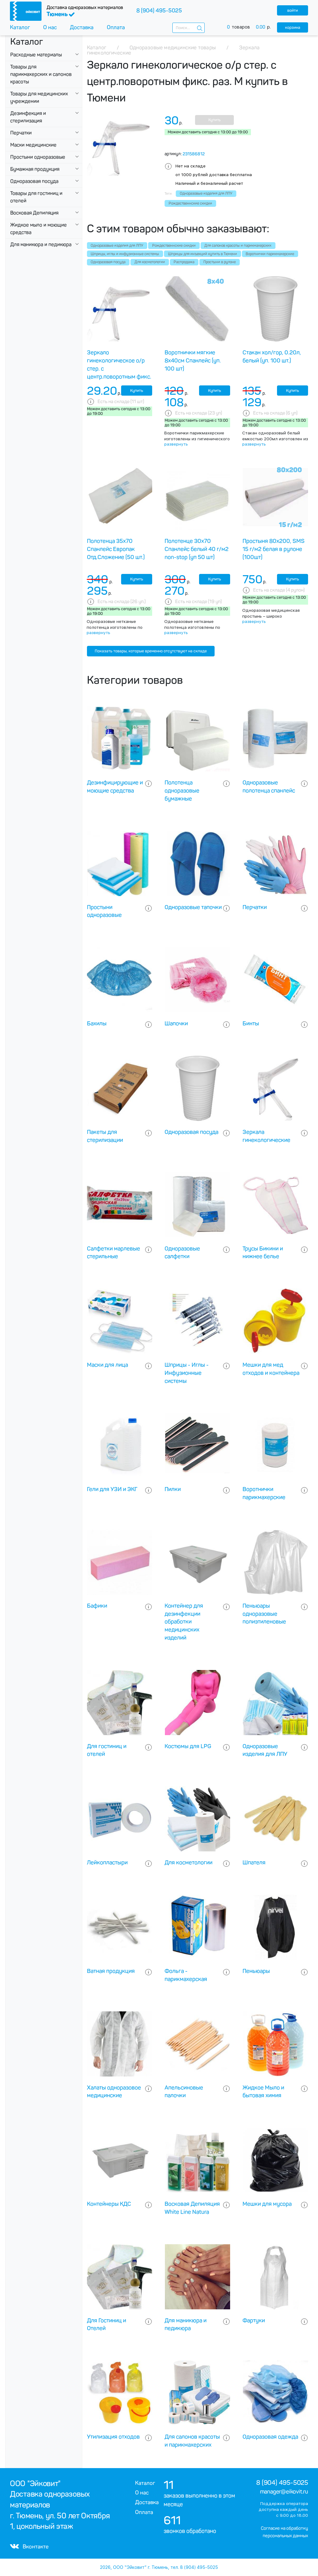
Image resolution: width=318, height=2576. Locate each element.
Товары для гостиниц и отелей (36, 197)
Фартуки (254, 2320)
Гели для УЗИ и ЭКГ (112, 1489)
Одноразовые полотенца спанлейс (269, 786)
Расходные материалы (36, 55)
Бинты (251, 1023)
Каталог (20, 27)
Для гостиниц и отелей (106, 1750)
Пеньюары (256, 1971)
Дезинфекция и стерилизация (28, 117)
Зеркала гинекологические (266, 1136)
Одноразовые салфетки (182, 1252)
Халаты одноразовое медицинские (114, 2091)
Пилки (173, 1489)
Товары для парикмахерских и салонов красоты (41, 74)
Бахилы (97, 1023)
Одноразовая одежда (270, 2436)
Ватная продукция (111, 1971)
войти (292, 10)
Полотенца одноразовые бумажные (182, 790)
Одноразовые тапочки (193, 907)
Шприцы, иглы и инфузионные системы (125, 254)
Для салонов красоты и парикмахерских (237, 245)
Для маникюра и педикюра (40, 244)
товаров (252, 27)
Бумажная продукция (34, 169)
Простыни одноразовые (37, 157)
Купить (214, 120)
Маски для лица (107, 1364)
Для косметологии (149, 262)
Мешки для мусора (267, 2204)
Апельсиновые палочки (184, 2091)
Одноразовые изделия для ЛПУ (117, 245)
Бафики (97, 1605)
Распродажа (184, 262)
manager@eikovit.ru (284, 2491)
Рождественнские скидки (174, 245)
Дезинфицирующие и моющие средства (115, 786)
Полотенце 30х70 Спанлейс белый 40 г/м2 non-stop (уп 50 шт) (197, 549)
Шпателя (254, 1862)
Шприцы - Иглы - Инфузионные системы (187, 1372)
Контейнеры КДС (109, 2204)
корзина (292, 27)
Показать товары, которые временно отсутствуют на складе (151, 651)
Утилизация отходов (113, 2436)
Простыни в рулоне (219, 262)
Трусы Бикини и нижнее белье (263, 1252)
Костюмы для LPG (188, 1746)
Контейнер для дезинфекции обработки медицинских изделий (184, 1621)
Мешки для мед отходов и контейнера (271, 1368)
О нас (50, 27)
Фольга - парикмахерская (186, 1975)
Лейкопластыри (107, 1862)
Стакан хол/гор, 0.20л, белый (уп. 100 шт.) (272, 356)
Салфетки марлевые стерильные (113, 1252)
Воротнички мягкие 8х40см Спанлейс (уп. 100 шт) (193, 360)
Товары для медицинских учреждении (39, 97)
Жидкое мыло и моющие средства (38, 228)
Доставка (81, 27)
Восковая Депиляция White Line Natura (192, 2208)
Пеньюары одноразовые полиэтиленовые (264, 1613)
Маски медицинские (33, 145)
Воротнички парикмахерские (270, 254)
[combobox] (188, 28)
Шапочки (176, 1023)
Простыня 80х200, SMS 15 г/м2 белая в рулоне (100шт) (274, 549)
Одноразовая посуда (34, 181)
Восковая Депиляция (34, 213)
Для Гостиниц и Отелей (106, 2324)
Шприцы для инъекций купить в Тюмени (202, 254)
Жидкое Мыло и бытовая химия (263, 2091)
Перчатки (21, 133)
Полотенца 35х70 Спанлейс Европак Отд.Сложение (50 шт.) (116, 549)
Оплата (116, 27)
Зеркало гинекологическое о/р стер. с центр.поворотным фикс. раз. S (119, 368)
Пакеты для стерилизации (105, 1136)
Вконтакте (29, 2546)
